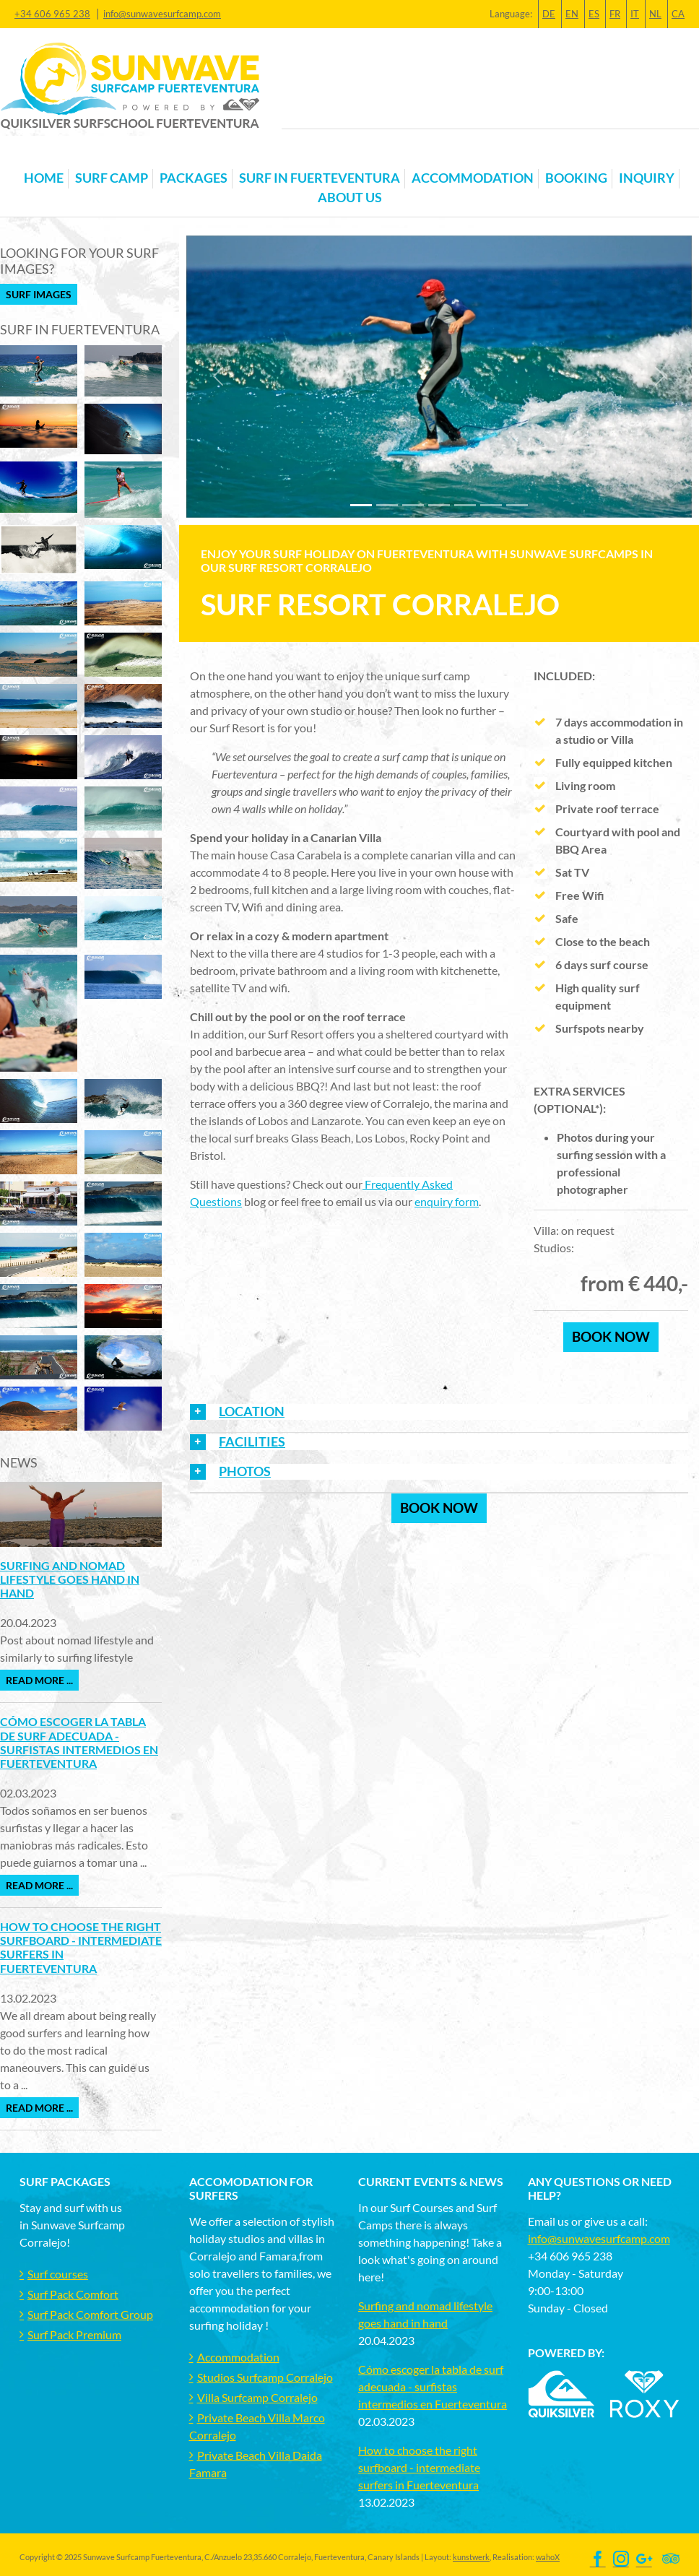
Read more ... (39, 1680)
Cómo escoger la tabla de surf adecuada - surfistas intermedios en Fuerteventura (79, 1742)
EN (571, 13)
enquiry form (446, 1201)
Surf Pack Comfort (72, 2294)
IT (634, 13)
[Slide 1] (387, 505)
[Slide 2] (413, 505)
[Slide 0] (361, 505)
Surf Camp (111, 178)
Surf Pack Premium (74, 2334)
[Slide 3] (439, 505)
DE (548, 13)
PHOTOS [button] (245, 1471)
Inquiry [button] (646, 178)
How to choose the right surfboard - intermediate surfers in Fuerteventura (419, 2467)
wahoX (548, 2557)
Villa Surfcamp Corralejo (257, 2397)
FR (614, 13)
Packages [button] (193, 178)
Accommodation (238, 2357)
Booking (576, 178)
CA (678, 13)
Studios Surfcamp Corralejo (265, 2377)
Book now (439, 1507)
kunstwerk (471, 2557)
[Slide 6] (517, 505)
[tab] (439, 1417)
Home (44, 178)
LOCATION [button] (252, 1411)
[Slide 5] (491, 505)
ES (594, 13)
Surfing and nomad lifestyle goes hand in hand (69, 1579)
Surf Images (38, 294)
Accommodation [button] (473, 178)
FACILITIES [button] (252, 1441)
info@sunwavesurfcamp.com (162, 13)
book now (611, 1336)
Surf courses (57, 2274)
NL (655, 13)
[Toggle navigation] (28, 155)
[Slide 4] (465, 505)
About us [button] (350, 197)
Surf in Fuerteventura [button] (319, 178)
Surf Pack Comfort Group (90, 2314)
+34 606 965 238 (52, 13)
